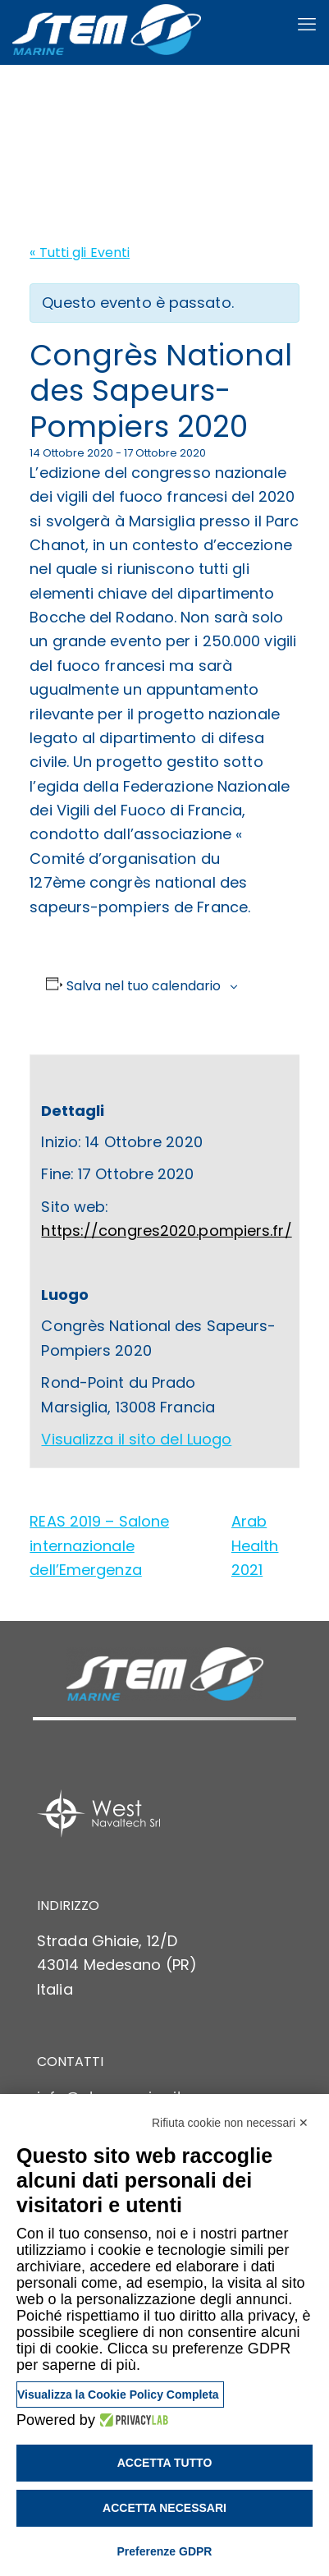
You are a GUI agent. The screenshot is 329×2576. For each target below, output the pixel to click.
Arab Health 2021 (255, 1545)
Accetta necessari (164, 2507)
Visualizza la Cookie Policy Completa (118, 2394)
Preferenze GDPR (164, 2551)
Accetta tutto (164, 2462)
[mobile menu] (307, 25)
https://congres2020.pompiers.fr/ (166, 1230)
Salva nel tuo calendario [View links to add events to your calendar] (143, 986)
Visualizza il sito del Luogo (136, 1439)
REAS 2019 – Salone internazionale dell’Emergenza (99, 1545)
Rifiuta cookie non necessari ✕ (230, 2122)
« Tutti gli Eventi (80, 252)
